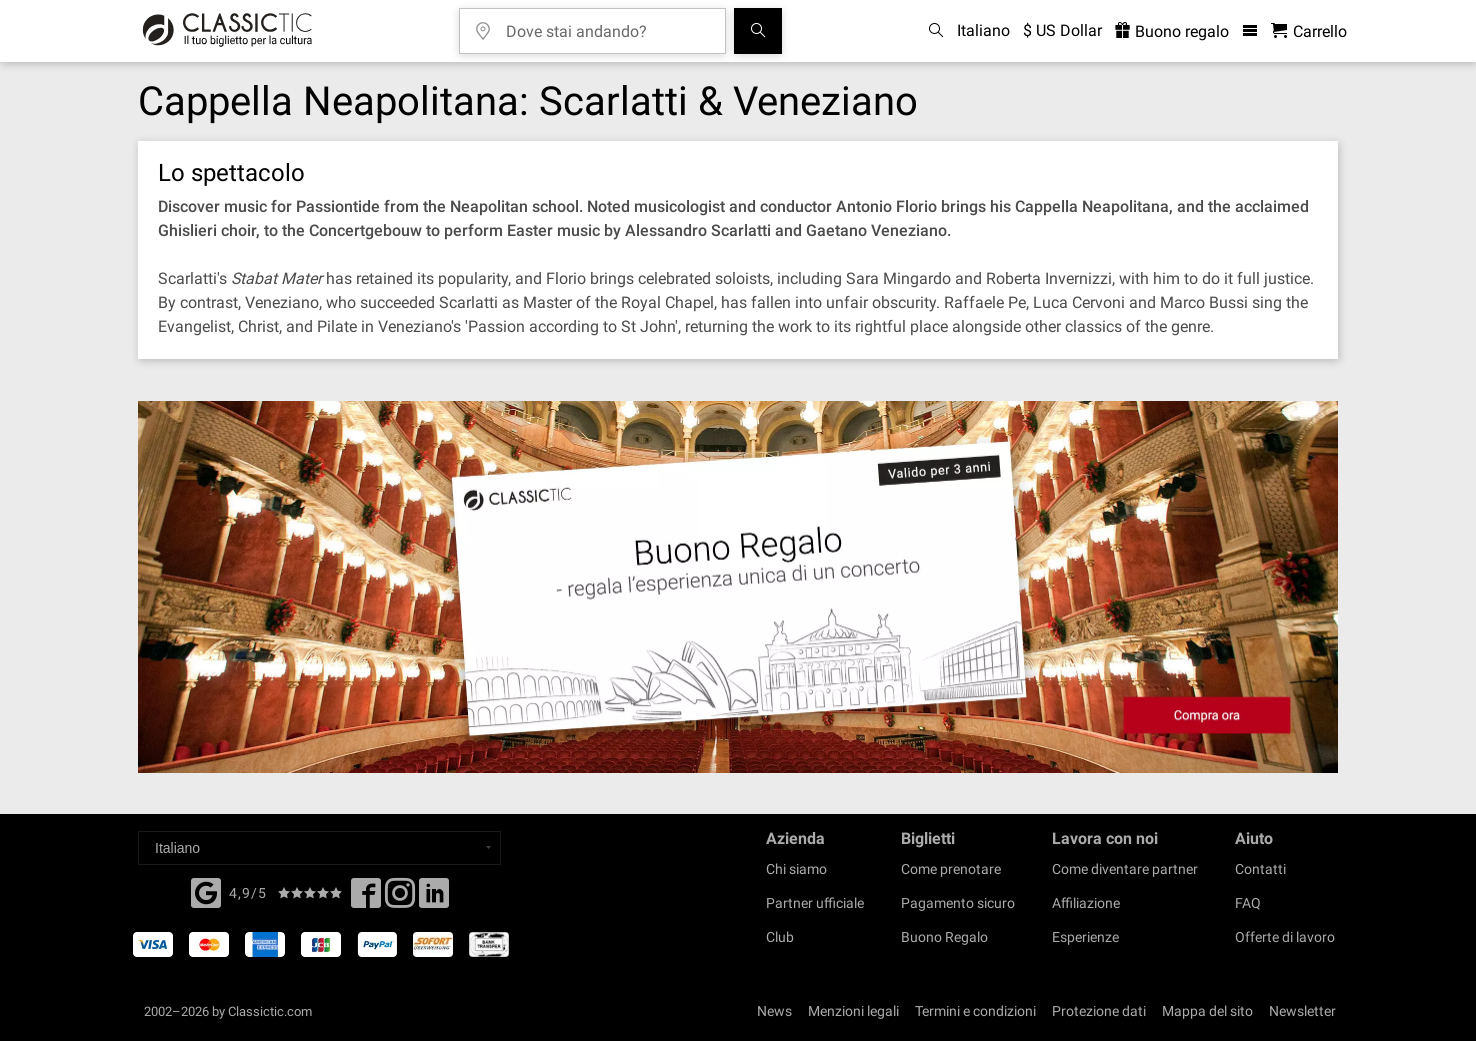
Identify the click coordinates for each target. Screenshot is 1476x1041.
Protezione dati (1099, 1011)
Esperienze (1085, 937)
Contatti (1260, 869)
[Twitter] (400, 899)
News (774, 1011)
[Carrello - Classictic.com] (1309, 31)
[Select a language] (319, 848)
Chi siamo (796, 869)
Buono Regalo (944, 937)
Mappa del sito (1207, 1011)
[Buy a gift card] (738, 587)
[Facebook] (206, 891)
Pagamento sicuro (958, 903)
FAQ (1248, 903)
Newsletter (1302, 1011)
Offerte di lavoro (1285, 937)
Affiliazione (1086, 903)
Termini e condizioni (975, 1011)
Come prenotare (951, 869)
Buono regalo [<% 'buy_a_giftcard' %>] (1172, 31)
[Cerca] (758, 31)
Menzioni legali (853, 1011)
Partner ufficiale (815, 903)
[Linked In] (434, 899)
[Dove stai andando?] (607, 24)
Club (780, 937)
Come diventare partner (1125, 869)
